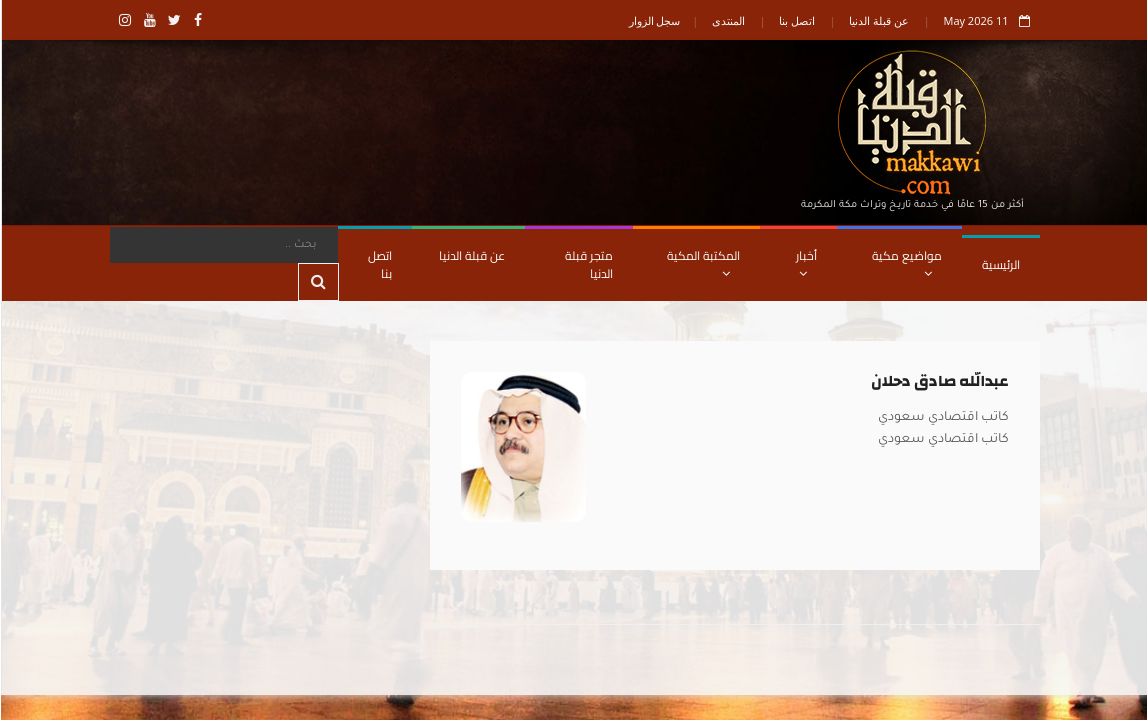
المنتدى (727, 20)
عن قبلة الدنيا (878, 20)
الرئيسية (1000, 264)
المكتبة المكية (702, 262)
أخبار (805, 262)
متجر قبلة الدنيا (588, 264)
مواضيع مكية (906, 262)
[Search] (223, 245)
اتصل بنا (796, 20)
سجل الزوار (654, 20)
